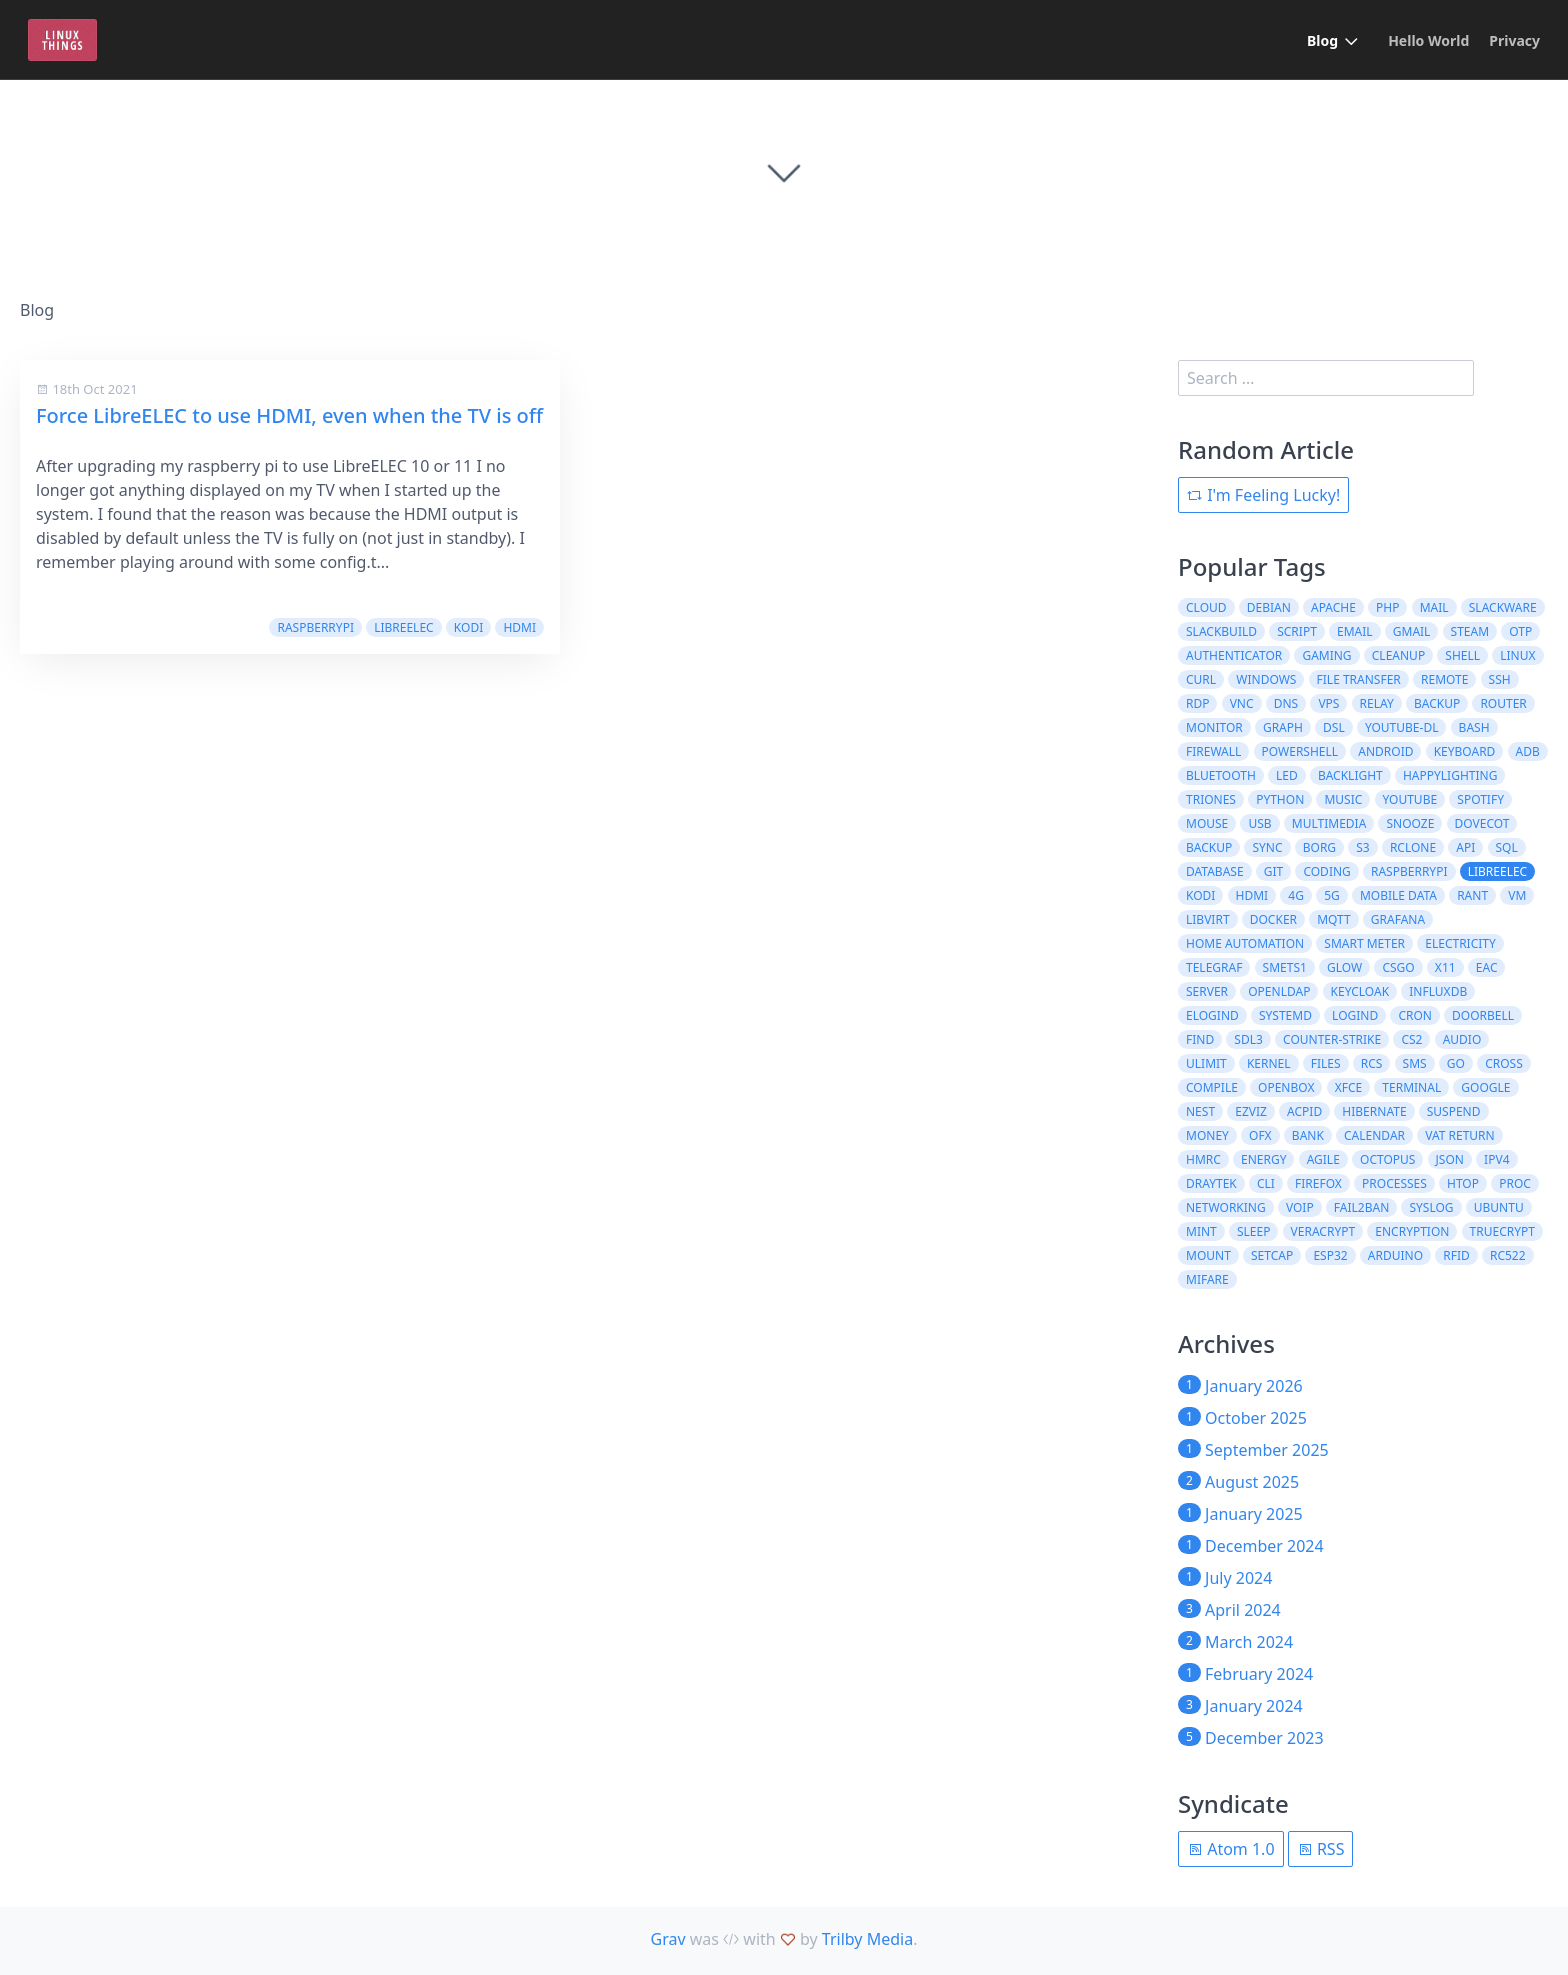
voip (1300, 1207)
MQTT (1333, 919)
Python (1280, 799)
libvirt (1208, 919)
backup (1437, 703)
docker (1273, 919)
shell (1462, 655)
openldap (1279, 991)
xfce (1349, 1087)
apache (1333, 607)
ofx (1260, 1135)
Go (1456, 1063)
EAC (1487, 967)
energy (1263, 1159)
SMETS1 (1285, 967)
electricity (1460, 943)
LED (1287, 775)
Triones (1211, 799)
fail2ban (1361, 1207)
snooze (1410, 823)
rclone (1413, 847)
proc (1515, 1183)
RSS (1321, 1849)
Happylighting (1450, 775)
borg (1319, 847)
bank (1308, 1135)
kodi (468, 627)
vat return (1460, 1135)
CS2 (1411, 1039)
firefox (1318, 1183)
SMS (1415, 1063)
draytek (1211, 1183)
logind (1355, 1015)
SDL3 (1248, 1039)
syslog (1431, 1207)
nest (1200, 1111)
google (1485, 1087)
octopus (1387, 1159)
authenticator (1234, 655)
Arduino (1395, 1255)
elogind (1212, 1015)
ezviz (1251, 1111)
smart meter (1364, 943)
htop (1463, 1183)
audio (1462, 1039)
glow (1344, 967)
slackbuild (1221, 631)
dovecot (1482, 823)
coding (1326, 871)
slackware (1503, 607)
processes (1394, 1183)
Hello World (1428, 40)
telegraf (1214, 967)
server (1207, 991)
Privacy (1514, 40)
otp (1520, 631)
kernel (1269, 1063)
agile (1323, 1159)
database (1215, 871)
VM (1517, 895)
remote (1444, 679)
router (1503, 703)
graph (1283, 727)
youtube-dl (1402, 727)
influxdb (1438, 991)
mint (1201, 1231)
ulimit (1206, 1063)
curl (1201, 679)
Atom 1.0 (1231, 1849)
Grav (668, 1939)
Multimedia (1329, 823)
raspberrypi (315, 627)
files (1326, 1063)
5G (1332, 895)
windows (1266, 679)
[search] (1326, 378)
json (1450, 1159)
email (1355, 631)
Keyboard (1465, 751)
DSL (1334, 727)
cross (1504, 1063)
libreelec (404, 627)
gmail (1412, 631)
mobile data (1398, 895)
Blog (1322, 40)
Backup (1209, 847)
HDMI (519, 627)
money (1207, 1135)
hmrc (1203, 1159)
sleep (1253, 1231)
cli (1266, 1183)
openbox (1286, 1087)
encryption (1412, 1231)
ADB (1528, 751)
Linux (1517, 655)
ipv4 (1496, 1159)
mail (1434, 607)
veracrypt (1323, 1231)
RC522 (1508, 1255)
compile (1212, 1087)
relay (1377, 703)
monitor (1214, 727)
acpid (1304, 1111)
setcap (1272, 1255)
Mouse (1207, 823)
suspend (1454, 1111)
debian (1269, 607)
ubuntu (1499, 1207)
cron (1415, 1015)
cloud (1206, 607)
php (1387, 607)
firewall (1213, 751)
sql (1507, 847)
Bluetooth (1221, 775)
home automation (1245, 943)
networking (1226, 1207)
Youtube (1410, 799)
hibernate (1374, 1111)
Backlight (1350, 775)
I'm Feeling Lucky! (1263, 495)
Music (1343, 799)
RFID (1456, 1255)
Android (1385, 751)
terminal (1411, 1087)
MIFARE (1207, 1279)
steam (1470, 631)
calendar (1374, 1135)
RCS (1372, 1063)
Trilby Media (867, 1939)
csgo (1398, 967)
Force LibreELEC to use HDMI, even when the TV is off (289, 415)
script (1297, 631)
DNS (1286, 703)
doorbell (1483, 1015)
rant (1472, 895)
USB (1259, 823)
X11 (1445, 967)
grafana (1398, 919)
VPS (1328, 703)
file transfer (1359, 679)
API (1465, 847)
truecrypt (1502, 1231)
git (1273, 871)
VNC (1242, 703)
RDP (1197, 703)
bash (1474, 727)
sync (1267, 847)
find (1200, 1039)
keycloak (1360, 991)
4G (1296, 895)
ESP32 (1330, 1255)
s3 (1362, 847)
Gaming (1326, 655)
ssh (1500, 679)
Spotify (1480, 799)
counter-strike (1332, 1039)
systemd (1285, 1015)
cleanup (1398, 655)
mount (1208, 1255)
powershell (1300, 751)
